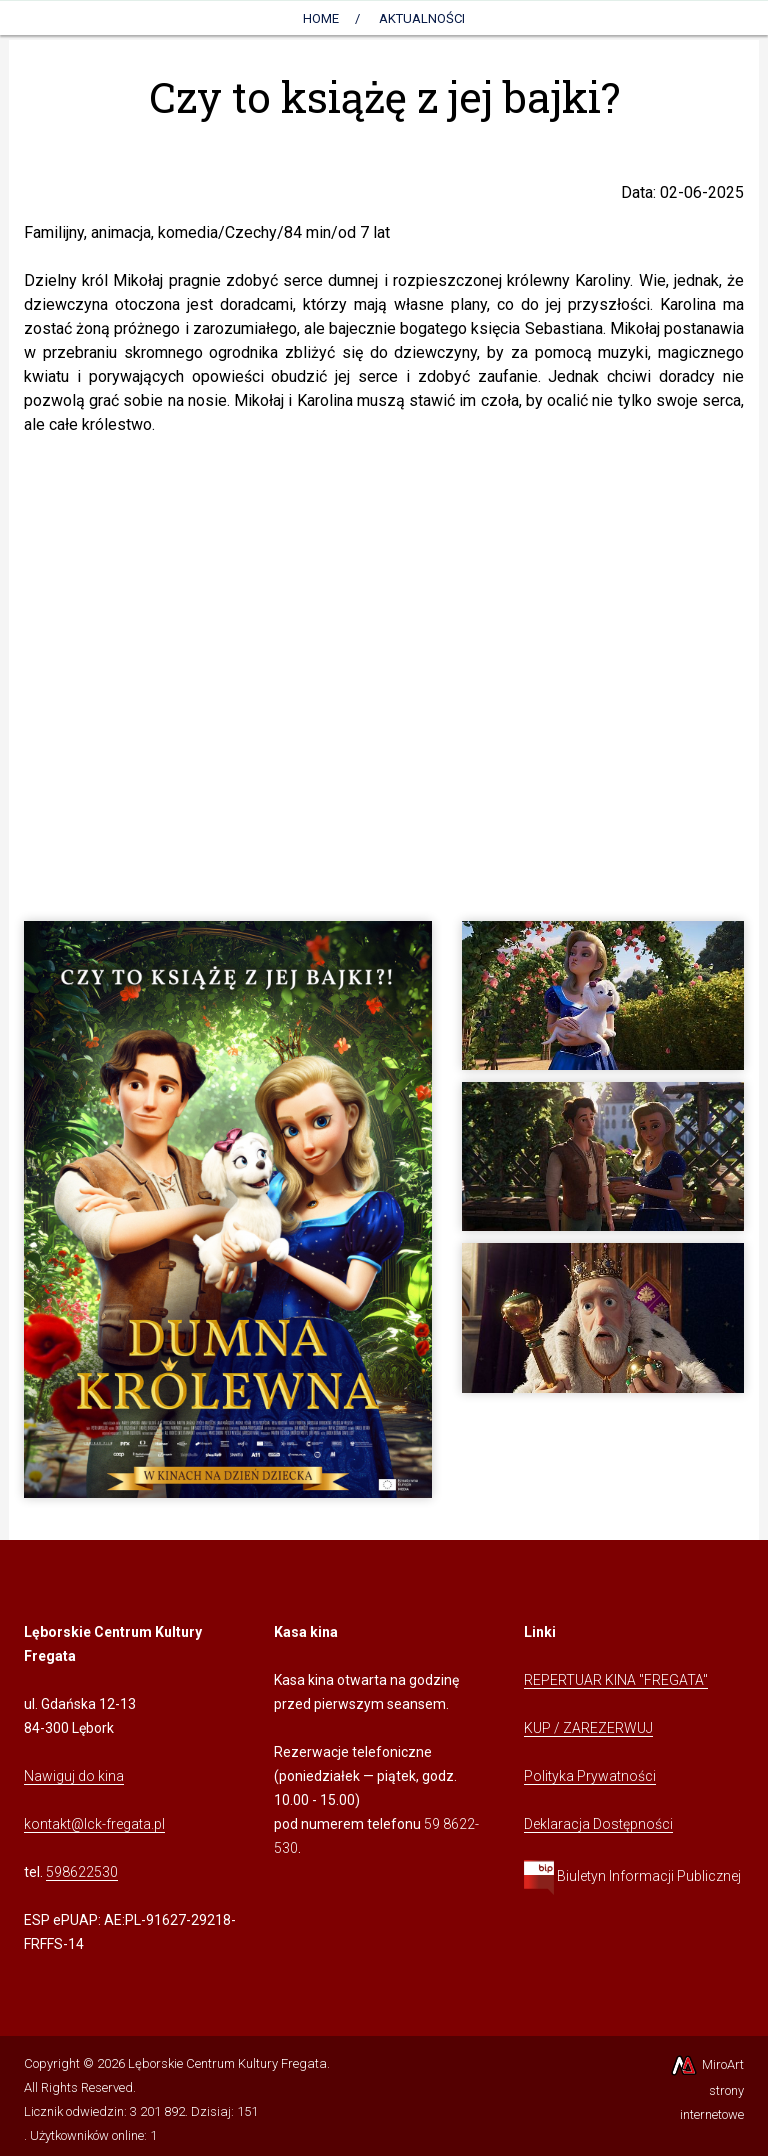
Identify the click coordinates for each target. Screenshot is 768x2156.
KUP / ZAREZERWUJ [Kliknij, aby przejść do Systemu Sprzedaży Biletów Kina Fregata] (588, 1728)
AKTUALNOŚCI (422, 18)
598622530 (82, 1872)
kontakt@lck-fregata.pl (94, 1824)
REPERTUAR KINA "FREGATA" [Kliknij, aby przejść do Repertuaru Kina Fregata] (616, 1680)
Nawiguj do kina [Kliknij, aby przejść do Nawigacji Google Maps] (74, 1776)
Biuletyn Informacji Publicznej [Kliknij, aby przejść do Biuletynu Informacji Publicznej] (632, 1876)
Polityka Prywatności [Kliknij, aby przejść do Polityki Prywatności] (590, 1776)
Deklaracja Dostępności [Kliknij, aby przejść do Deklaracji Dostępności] (598, 1824)
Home (321, 18)
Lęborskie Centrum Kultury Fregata (227, 2063)
